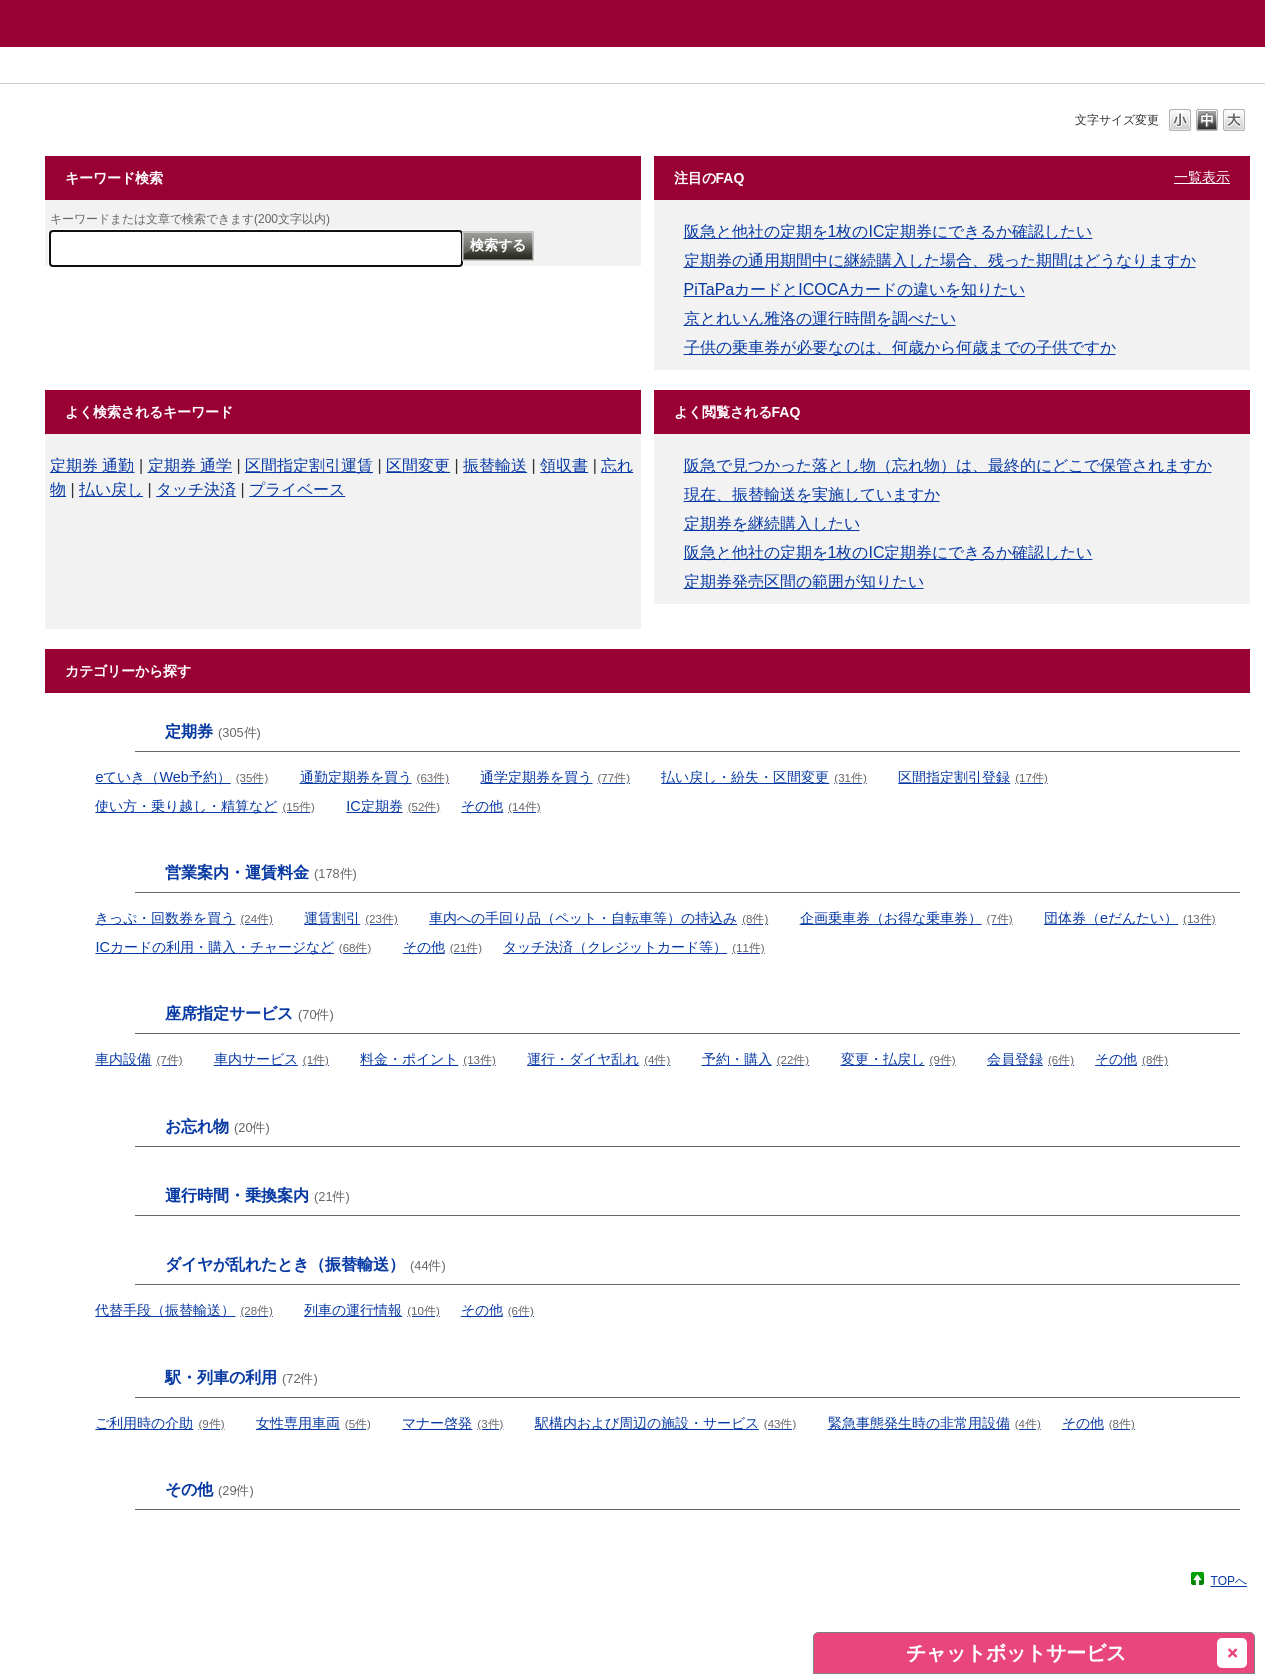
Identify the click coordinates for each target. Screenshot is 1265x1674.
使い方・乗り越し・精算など (204, 806)
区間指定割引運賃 (309, 465)
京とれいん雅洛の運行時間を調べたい (820, 318)
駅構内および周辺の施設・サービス (665, 1423)
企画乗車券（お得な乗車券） (906, 918)
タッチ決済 (196, 489)
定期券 (213, 731)
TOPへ (1229, 1580)
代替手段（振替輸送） (183, 1310)
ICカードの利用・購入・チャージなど (233, 947)
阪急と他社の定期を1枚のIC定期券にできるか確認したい (888, 231)
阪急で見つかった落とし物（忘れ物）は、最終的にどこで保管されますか (948, 465)
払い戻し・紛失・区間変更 (763, 777)
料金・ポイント (427, 1059)
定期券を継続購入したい (772, 523)
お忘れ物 (217, 1126)
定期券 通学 (190, 465)
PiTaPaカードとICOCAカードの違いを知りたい (854, 289)
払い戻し (111, 489)
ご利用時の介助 (159, 1423)
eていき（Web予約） (181, 777)
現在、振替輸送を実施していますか (812, 494)
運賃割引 (350, 918)
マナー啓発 (452, 1423)
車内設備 (138, 1059)
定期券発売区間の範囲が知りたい (804, 581)
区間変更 (418, 465)
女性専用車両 (313, 1423)
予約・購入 (755, 1059)
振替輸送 (495, 465)
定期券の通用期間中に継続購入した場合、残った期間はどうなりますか (940, 260)
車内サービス (271, 1059)
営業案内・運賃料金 (261, 872)
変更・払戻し (898, 1059)
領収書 (564, 465)
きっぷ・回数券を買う (183, 918)
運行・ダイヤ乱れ (598, 1059)
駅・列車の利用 (241, 1377)
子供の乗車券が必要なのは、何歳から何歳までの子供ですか (900, 347)
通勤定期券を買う (374, 777)
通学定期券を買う (554, 777)
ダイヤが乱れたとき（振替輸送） (305, 1264)
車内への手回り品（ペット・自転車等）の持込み (598, 918)
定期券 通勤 (92, 465)
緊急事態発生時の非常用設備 (934, 1423)
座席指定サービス (249, 1013)
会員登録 (1030, 1059)
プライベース (297, 489)
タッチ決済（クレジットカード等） (633, 947)
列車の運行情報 (371, 1310)
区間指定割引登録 (972, 777)
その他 (500, 806)
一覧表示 (1202, 177)
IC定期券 (393, 806)
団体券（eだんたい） (1130, 918)
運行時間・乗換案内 (257, 1195)
